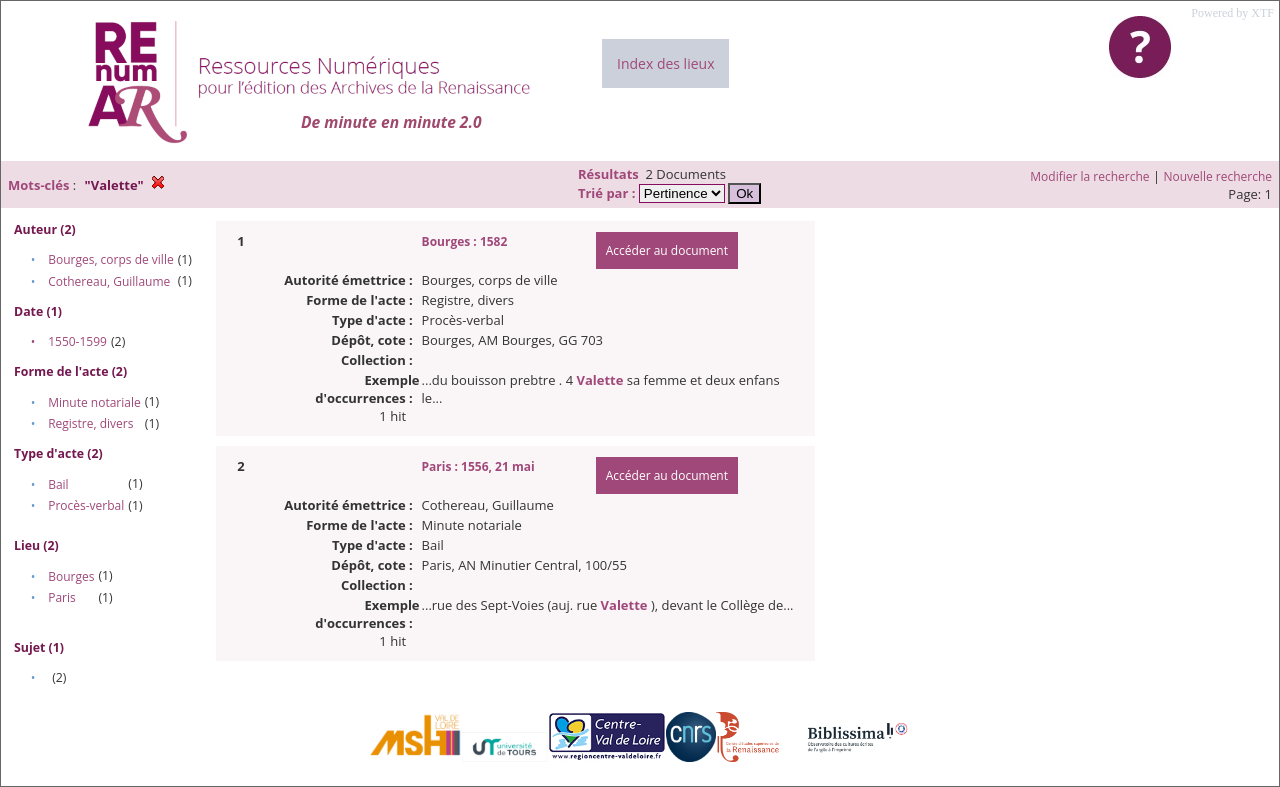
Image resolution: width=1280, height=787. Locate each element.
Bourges (71, 576)
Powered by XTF (1232, 13)
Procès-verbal (86, 505)
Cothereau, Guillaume (109, 281)
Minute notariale (94, 402)
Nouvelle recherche (1218, 176)
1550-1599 (77, 341)
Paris (62, 597)
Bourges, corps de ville (111, 259)
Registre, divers (90, 423)
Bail (58, 484)
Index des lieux (665, 63)
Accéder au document (667, 250)
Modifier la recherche (1089, 176)
